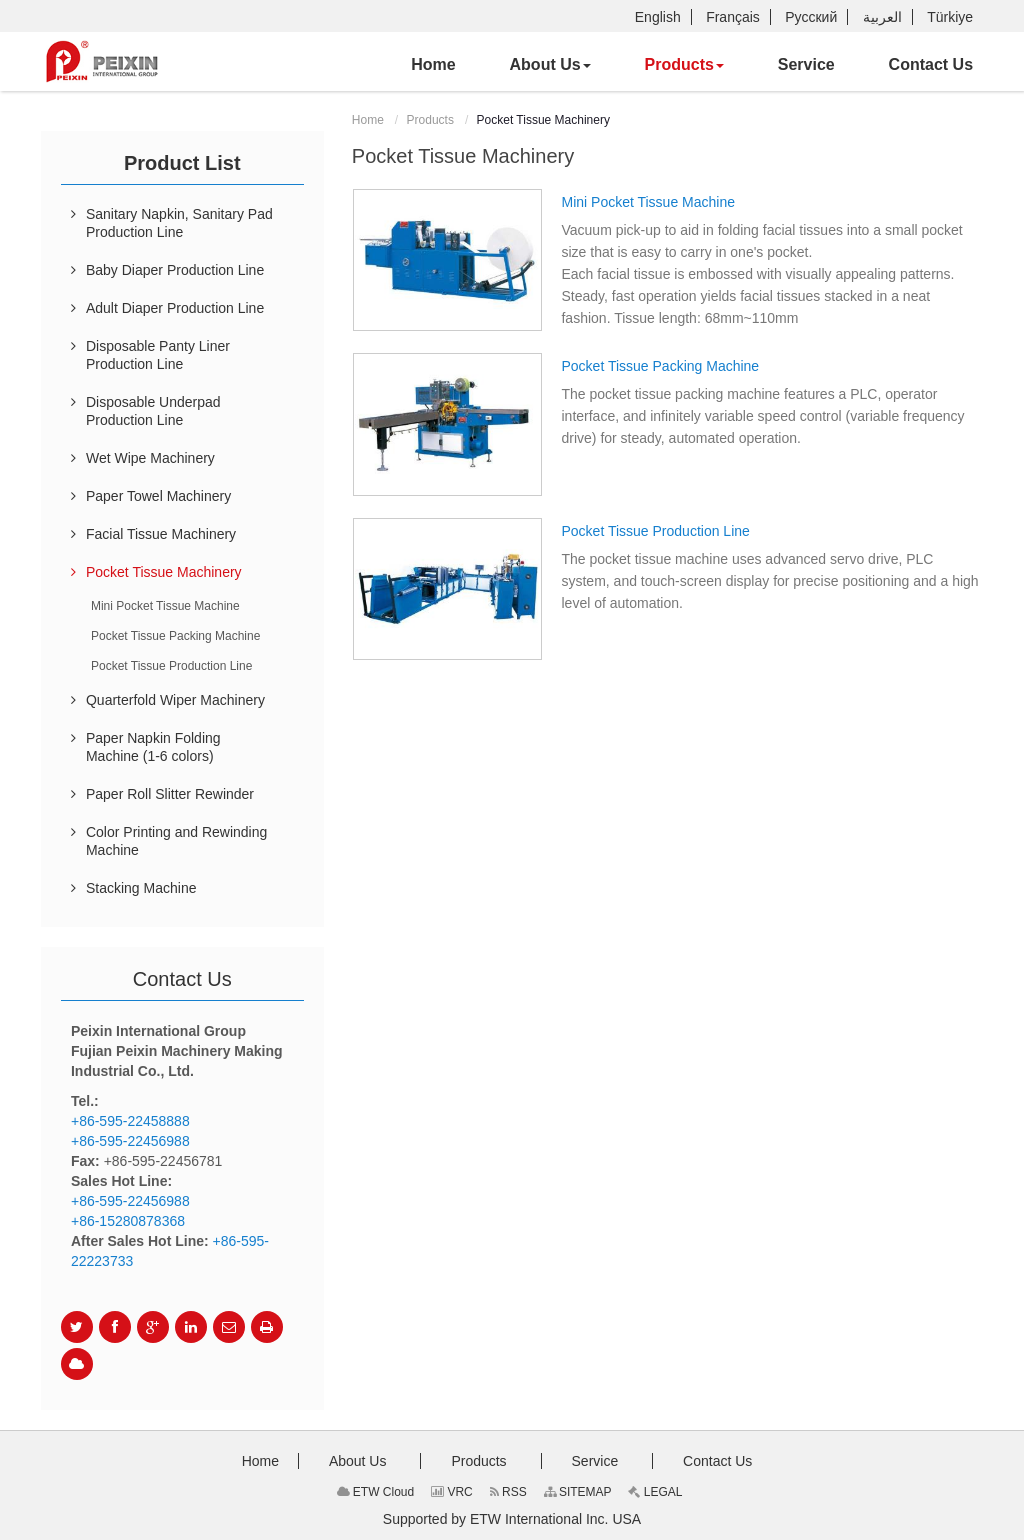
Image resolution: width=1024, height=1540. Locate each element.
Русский (811, 17)
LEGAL (655, 1492)
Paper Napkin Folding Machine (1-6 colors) (153, 747)
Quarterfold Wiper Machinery (175, 700)
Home (368, 120)
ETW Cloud (376, 1492)
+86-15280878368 (128, 1221)
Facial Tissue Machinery (161, 534)
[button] (550, 65)
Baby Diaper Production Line (175, 270)
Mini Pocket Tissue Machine (648, 202)
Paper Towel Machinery (158, 496)
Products (430, 120)
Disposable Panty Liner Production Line (158, 355)
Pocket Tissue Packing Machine (660, 366)
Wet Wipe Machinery (150, 458)
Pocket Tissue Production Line (655, 531)
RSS (508, 1492)
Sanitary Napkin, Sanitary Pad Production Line (179, 223)
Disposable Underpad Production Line (153, 411)
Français (733, 17)
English (658, 17)
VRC (452, 1492)
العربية (882, 17)
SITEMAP (578, 1492)
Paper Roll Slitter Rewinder (170, 794)
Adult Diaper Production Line (175, 308)
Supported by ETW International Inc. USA (512, 1519)
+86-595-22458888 (130, 1121)
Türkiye (950, 17)
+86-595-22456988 (130, 1141)
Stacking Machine (141, 888)
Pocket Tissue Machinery (164, 572)
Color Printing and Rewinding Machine (176, 841)
